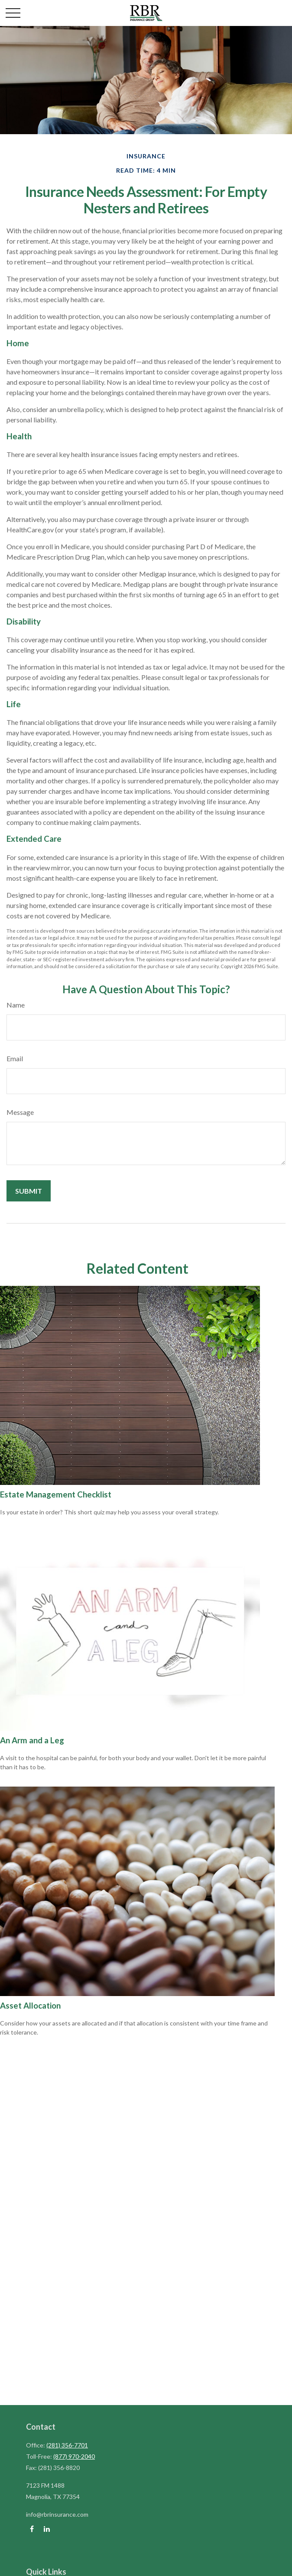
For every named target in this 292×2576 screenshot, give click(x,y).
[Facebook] (32, 2529)
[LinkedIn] (46, 2529)
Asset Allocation (30, 2005)
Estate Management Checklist (55, 1494)
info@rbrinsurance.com (57, 2514)
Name (15, 1005)
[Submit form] (28, 1190)
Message (20, 1112)
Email (14, 1058)
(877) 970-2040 (74, 2456)
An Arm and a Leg (32, 1740)
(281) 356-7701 (67, 2445)
